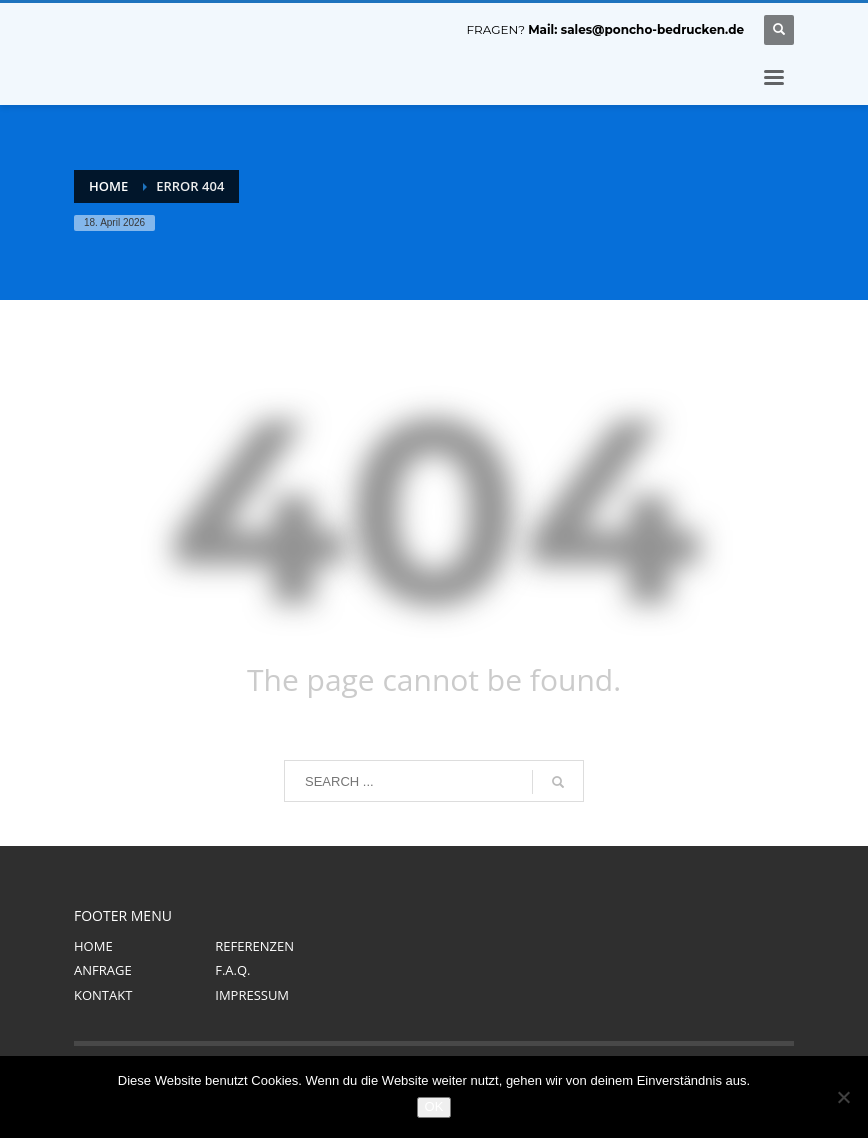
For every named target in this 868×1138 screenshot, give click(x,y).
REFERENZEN (254, 946)
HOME (93, 946)
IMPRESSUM (252, 995)
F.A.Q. (232, 970)
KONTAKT (103, 995)
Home (108, 186)
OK (434, 1106)
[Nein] (843, 1097)
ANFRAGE (103, 970)
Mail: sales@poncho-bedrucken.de (636, 29)
